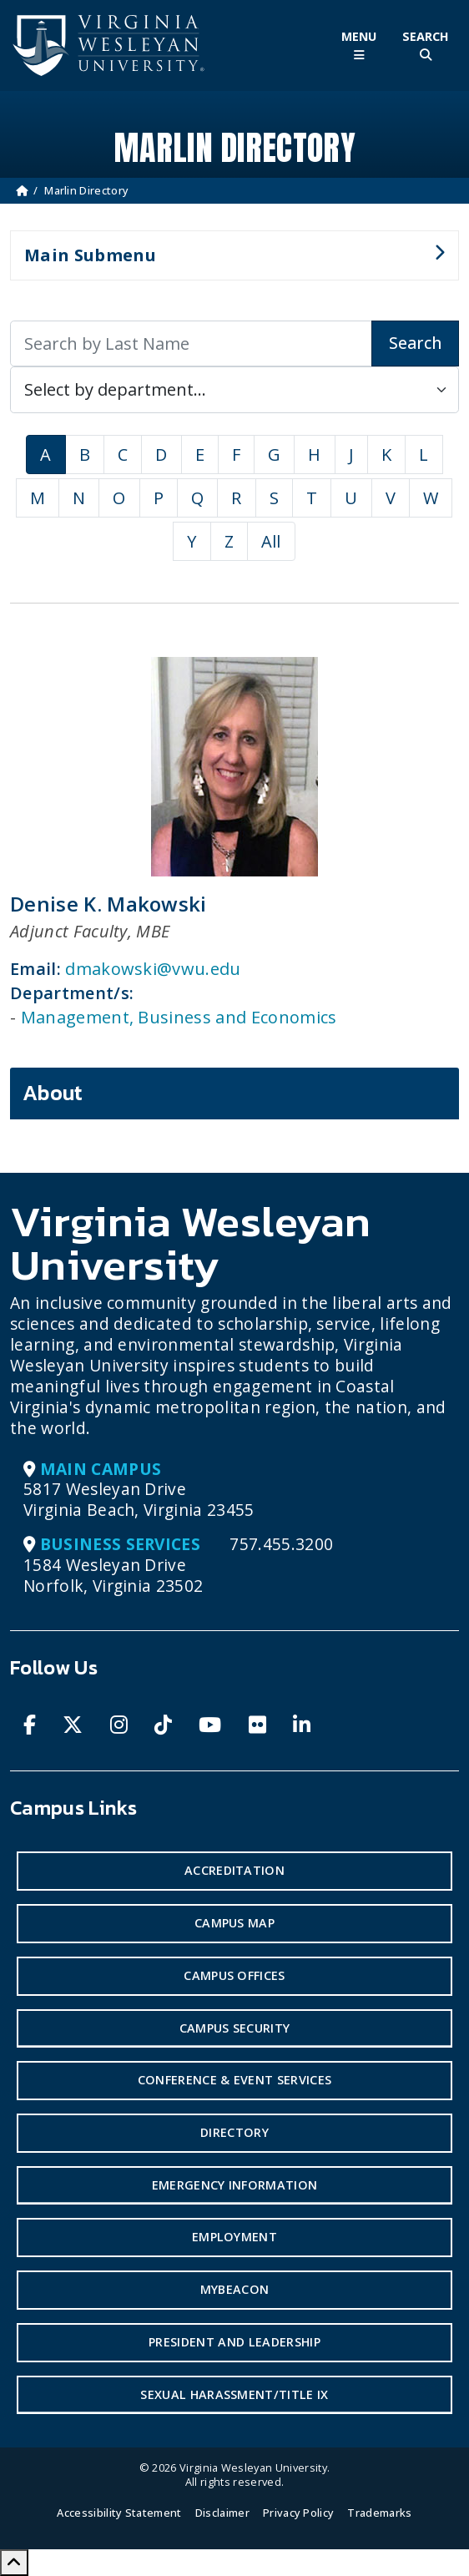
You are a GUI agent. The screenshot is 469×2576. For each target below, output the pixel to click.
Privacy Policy (298, 2512)
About (53, 1093)
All (271, 541)
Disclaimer (222, 2512)
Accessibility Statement (119, 2512)
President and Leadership (234, 2342)
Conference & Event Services (235, 2080)
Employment (234, 2237)
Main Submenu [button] (227, 262)
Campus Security (234, 2028)
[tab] (234, 1093)
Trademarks (379, 2512)
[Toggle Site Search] (425, 45)
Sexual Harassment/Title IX (234, 2394)
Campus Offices (234, 1975)
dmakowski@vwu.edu (152, 968)
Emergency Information (235, 2185)
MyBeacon (235, 2289)
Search (415, 342)
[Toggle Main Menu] (358, 45)
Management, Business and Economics (179, 1017)
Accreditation (234, 1870)
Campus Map (234, 1923)
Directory (234, 2132)
